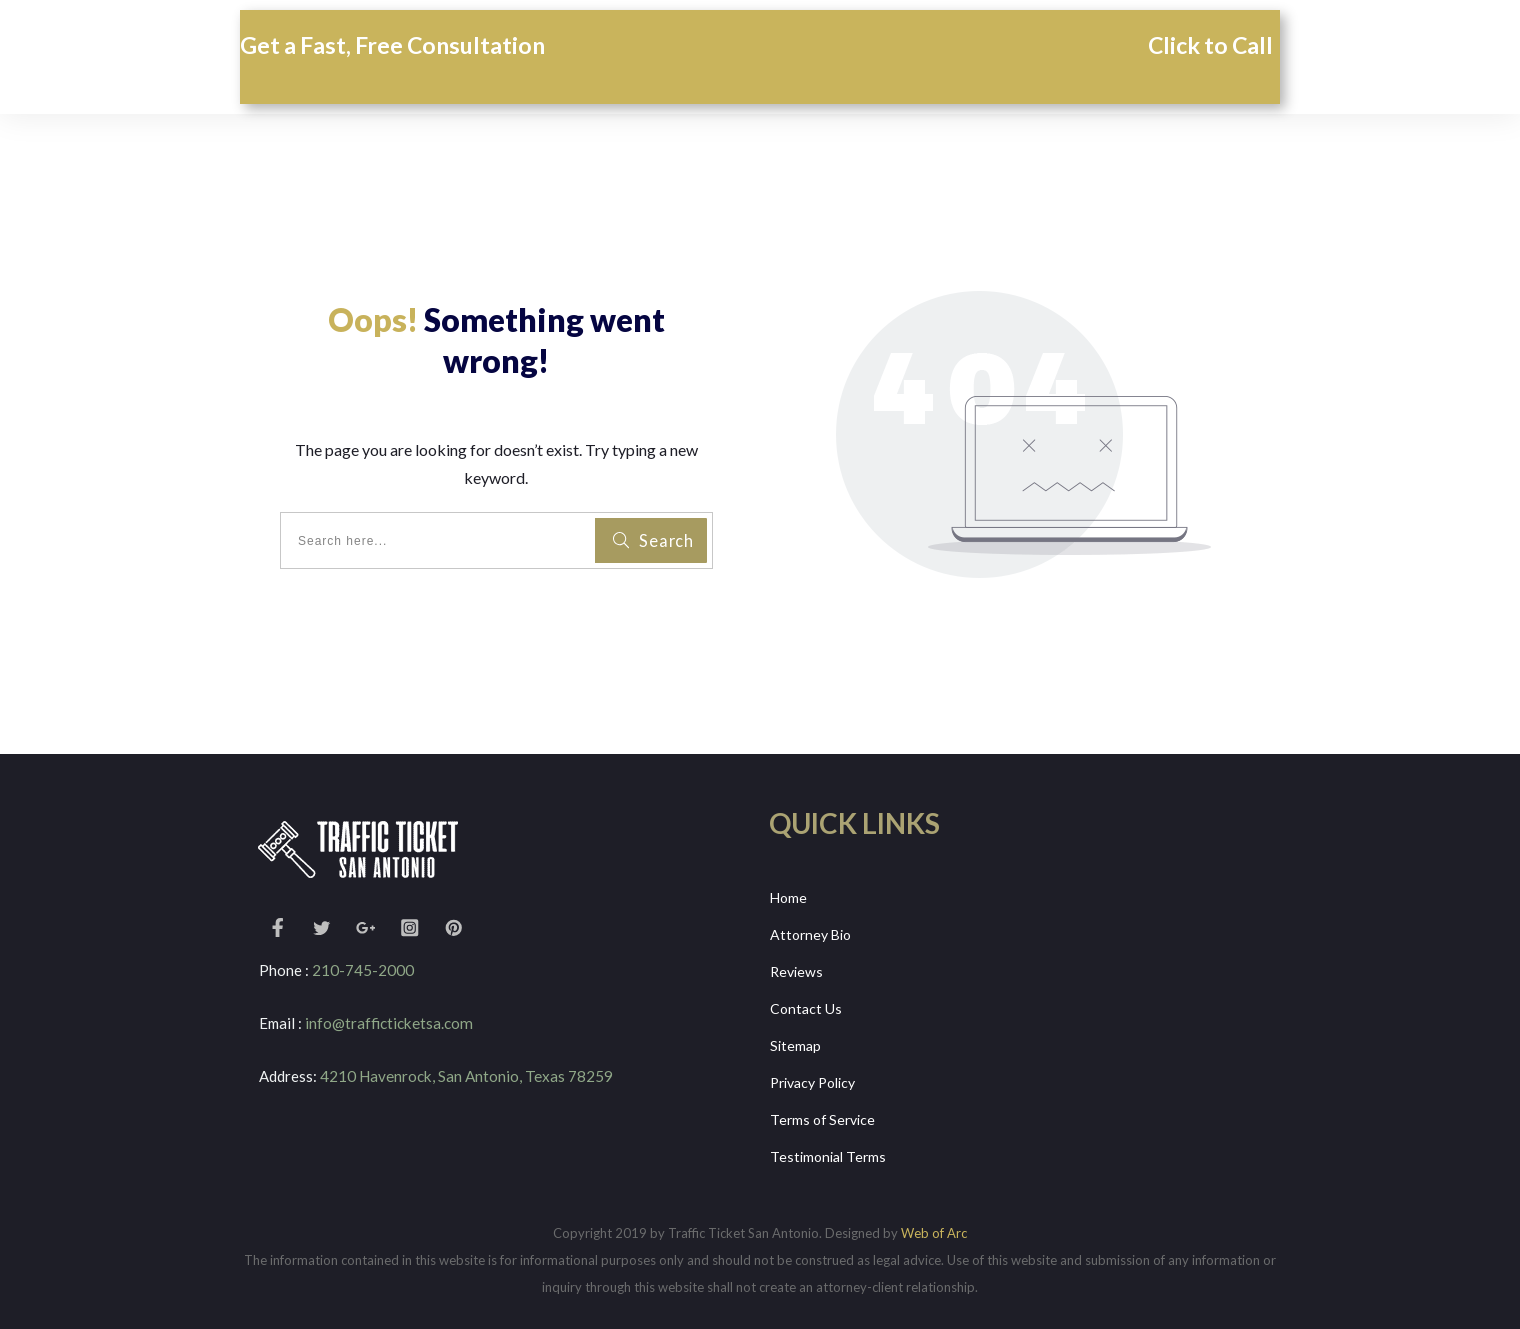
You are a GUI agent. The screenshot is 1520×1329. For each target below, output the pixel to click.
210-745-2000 (363, 970)
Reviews (796, 968)
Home (788, 897)
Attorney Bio (810, 933)
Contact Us (806, 1004)
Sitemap (795, 1040)
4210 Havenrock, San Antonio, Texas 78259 (465, 1075)
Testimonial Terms (828, 1146)
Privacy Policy (812, 1075)
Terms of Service (822, 1111)
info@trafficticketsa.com (387, 1023)
